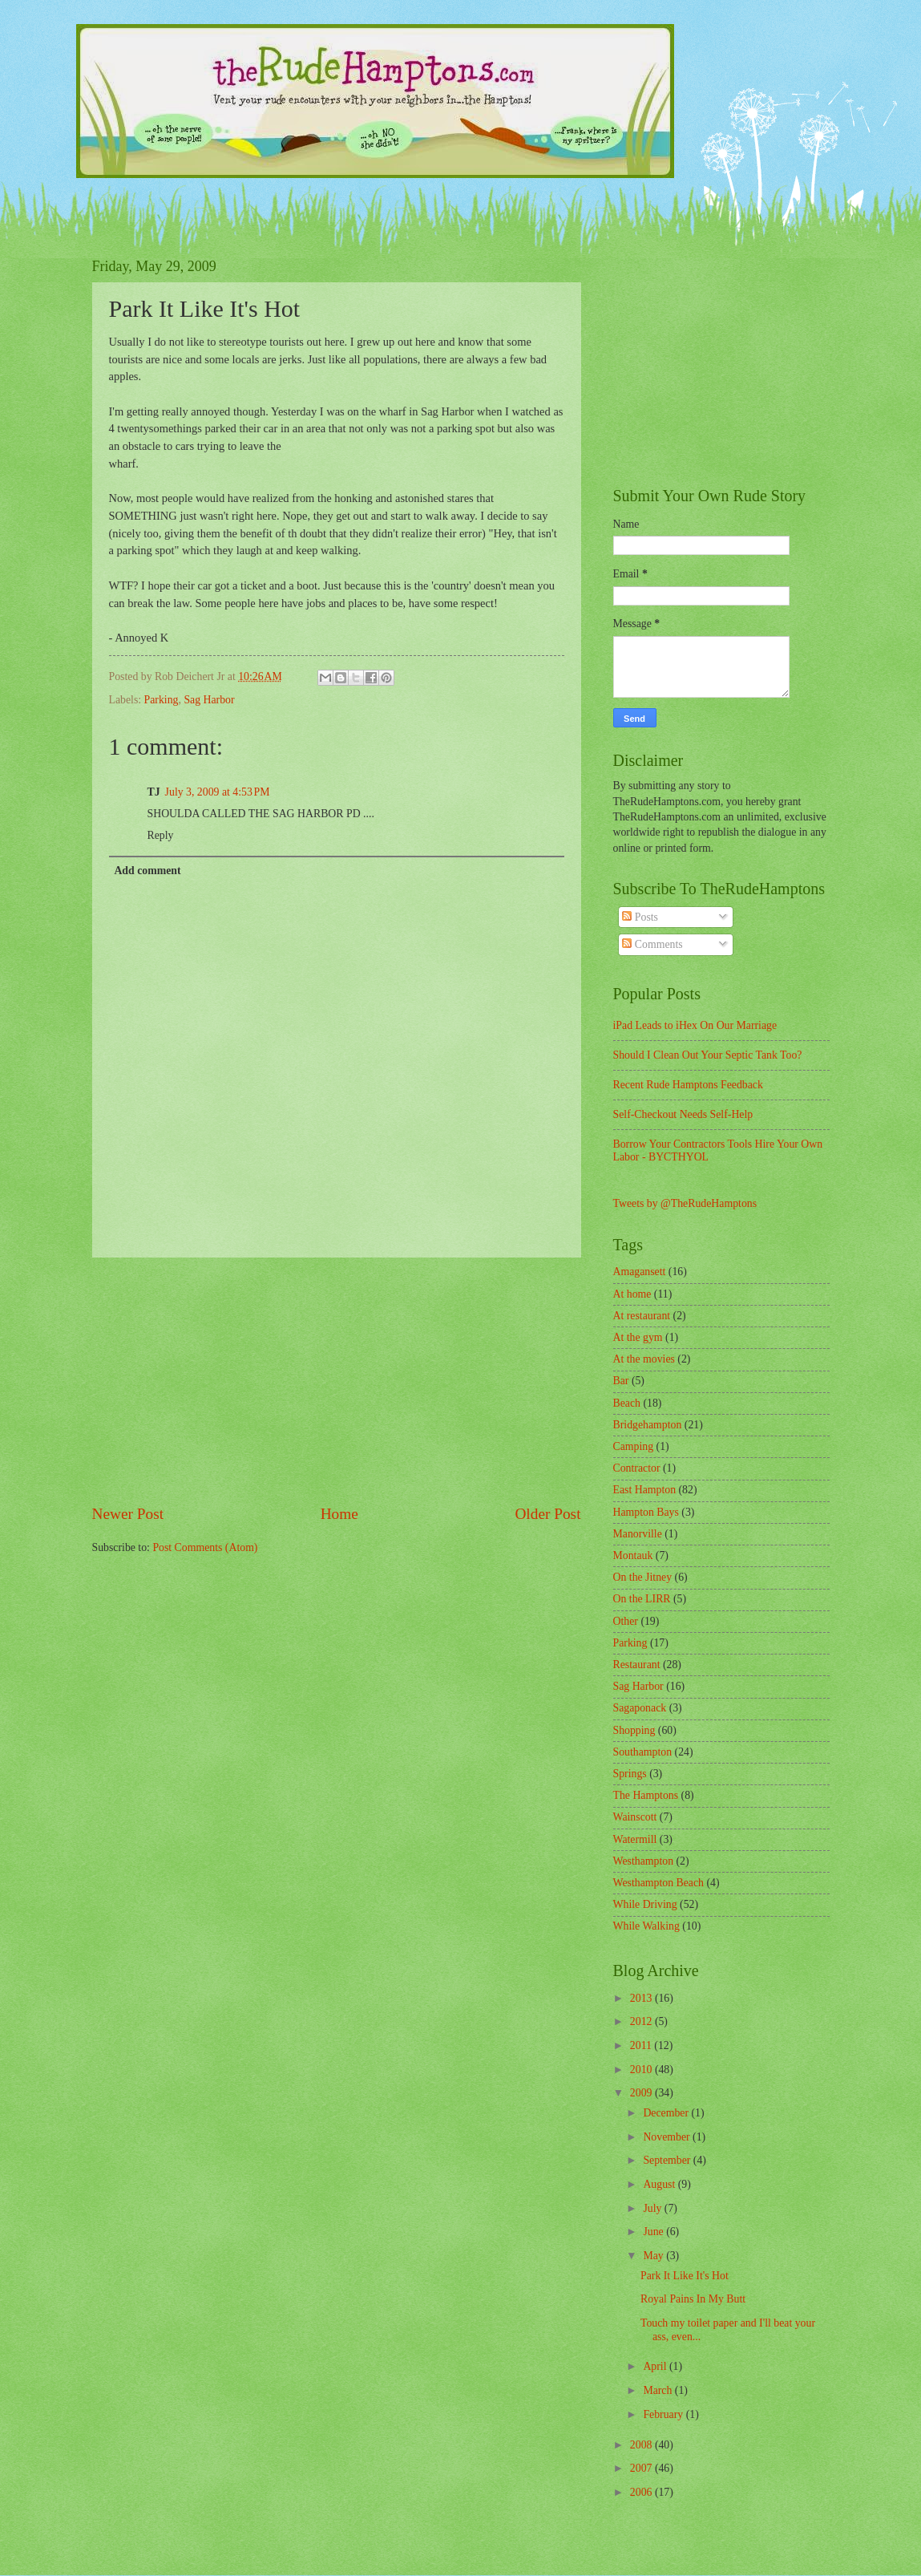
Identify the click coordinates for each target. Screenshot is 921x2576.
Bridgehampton (647, 1425)
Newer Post (128, 1513)
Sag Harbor (209, 700)
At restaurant (642, 1316)
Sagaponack (640, 1708)
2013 (642, 1998)
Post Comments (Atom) (204, 1547)
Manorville (637, 1534)
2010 (642, 2070)
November (668, 2137)
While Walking (646, 1926)
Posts (640, 917)
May (654, 2256)
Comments (652, 944)
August (660, 2184)
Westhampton (643, 1861)
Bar (621, 1381)
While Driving (645, 1904)
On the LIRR (642, 1599)
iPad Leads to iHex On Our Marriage (695, 1025)
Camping (633, 1446)
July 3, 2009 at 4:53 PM (217, 792)
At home (632, 1294)
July (653, 2208)
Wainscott (635, 1817)
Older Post (547, 1513)
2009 (642, 2093)
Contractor (636, 1468)
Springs (630, 1774)
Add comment (147, 871)
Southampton (643, 1752)
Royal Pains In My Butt (692, 2299)
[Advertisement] (336, 1380)
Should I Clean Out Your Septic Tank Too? (707, 1055)
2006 (642, 2492)
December (667, 2113)
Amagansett (639, 1272)
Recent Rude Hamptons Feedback (688, 1085)
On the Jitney (643, 1577)
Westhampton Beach (658, 1883)
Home (339, 1513)
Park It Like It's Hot (684, 2276)
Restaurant (636, 1665)
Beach (626, 1403)
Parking (161, 700)
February (664, 2414)
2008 (642, 2445)
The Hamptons (646, 1795)
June (654, 2232)
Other (625, 1621)
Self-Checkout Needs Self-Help (683, 1114)
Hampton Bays (646, 1512)
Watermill (635, 1839)
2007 (642, 2468)
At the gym (638, 1337)
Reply (160, 835)
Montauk (633, 1555)
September (668, 2160)
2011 (642, 2045)
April (656, 2366)
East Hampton (645, 1490)
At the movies (644, 1359)
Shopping (634, 1730)
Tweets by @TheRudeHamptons (685, 1203)
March (658, 2390)
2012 (642, 2021)
